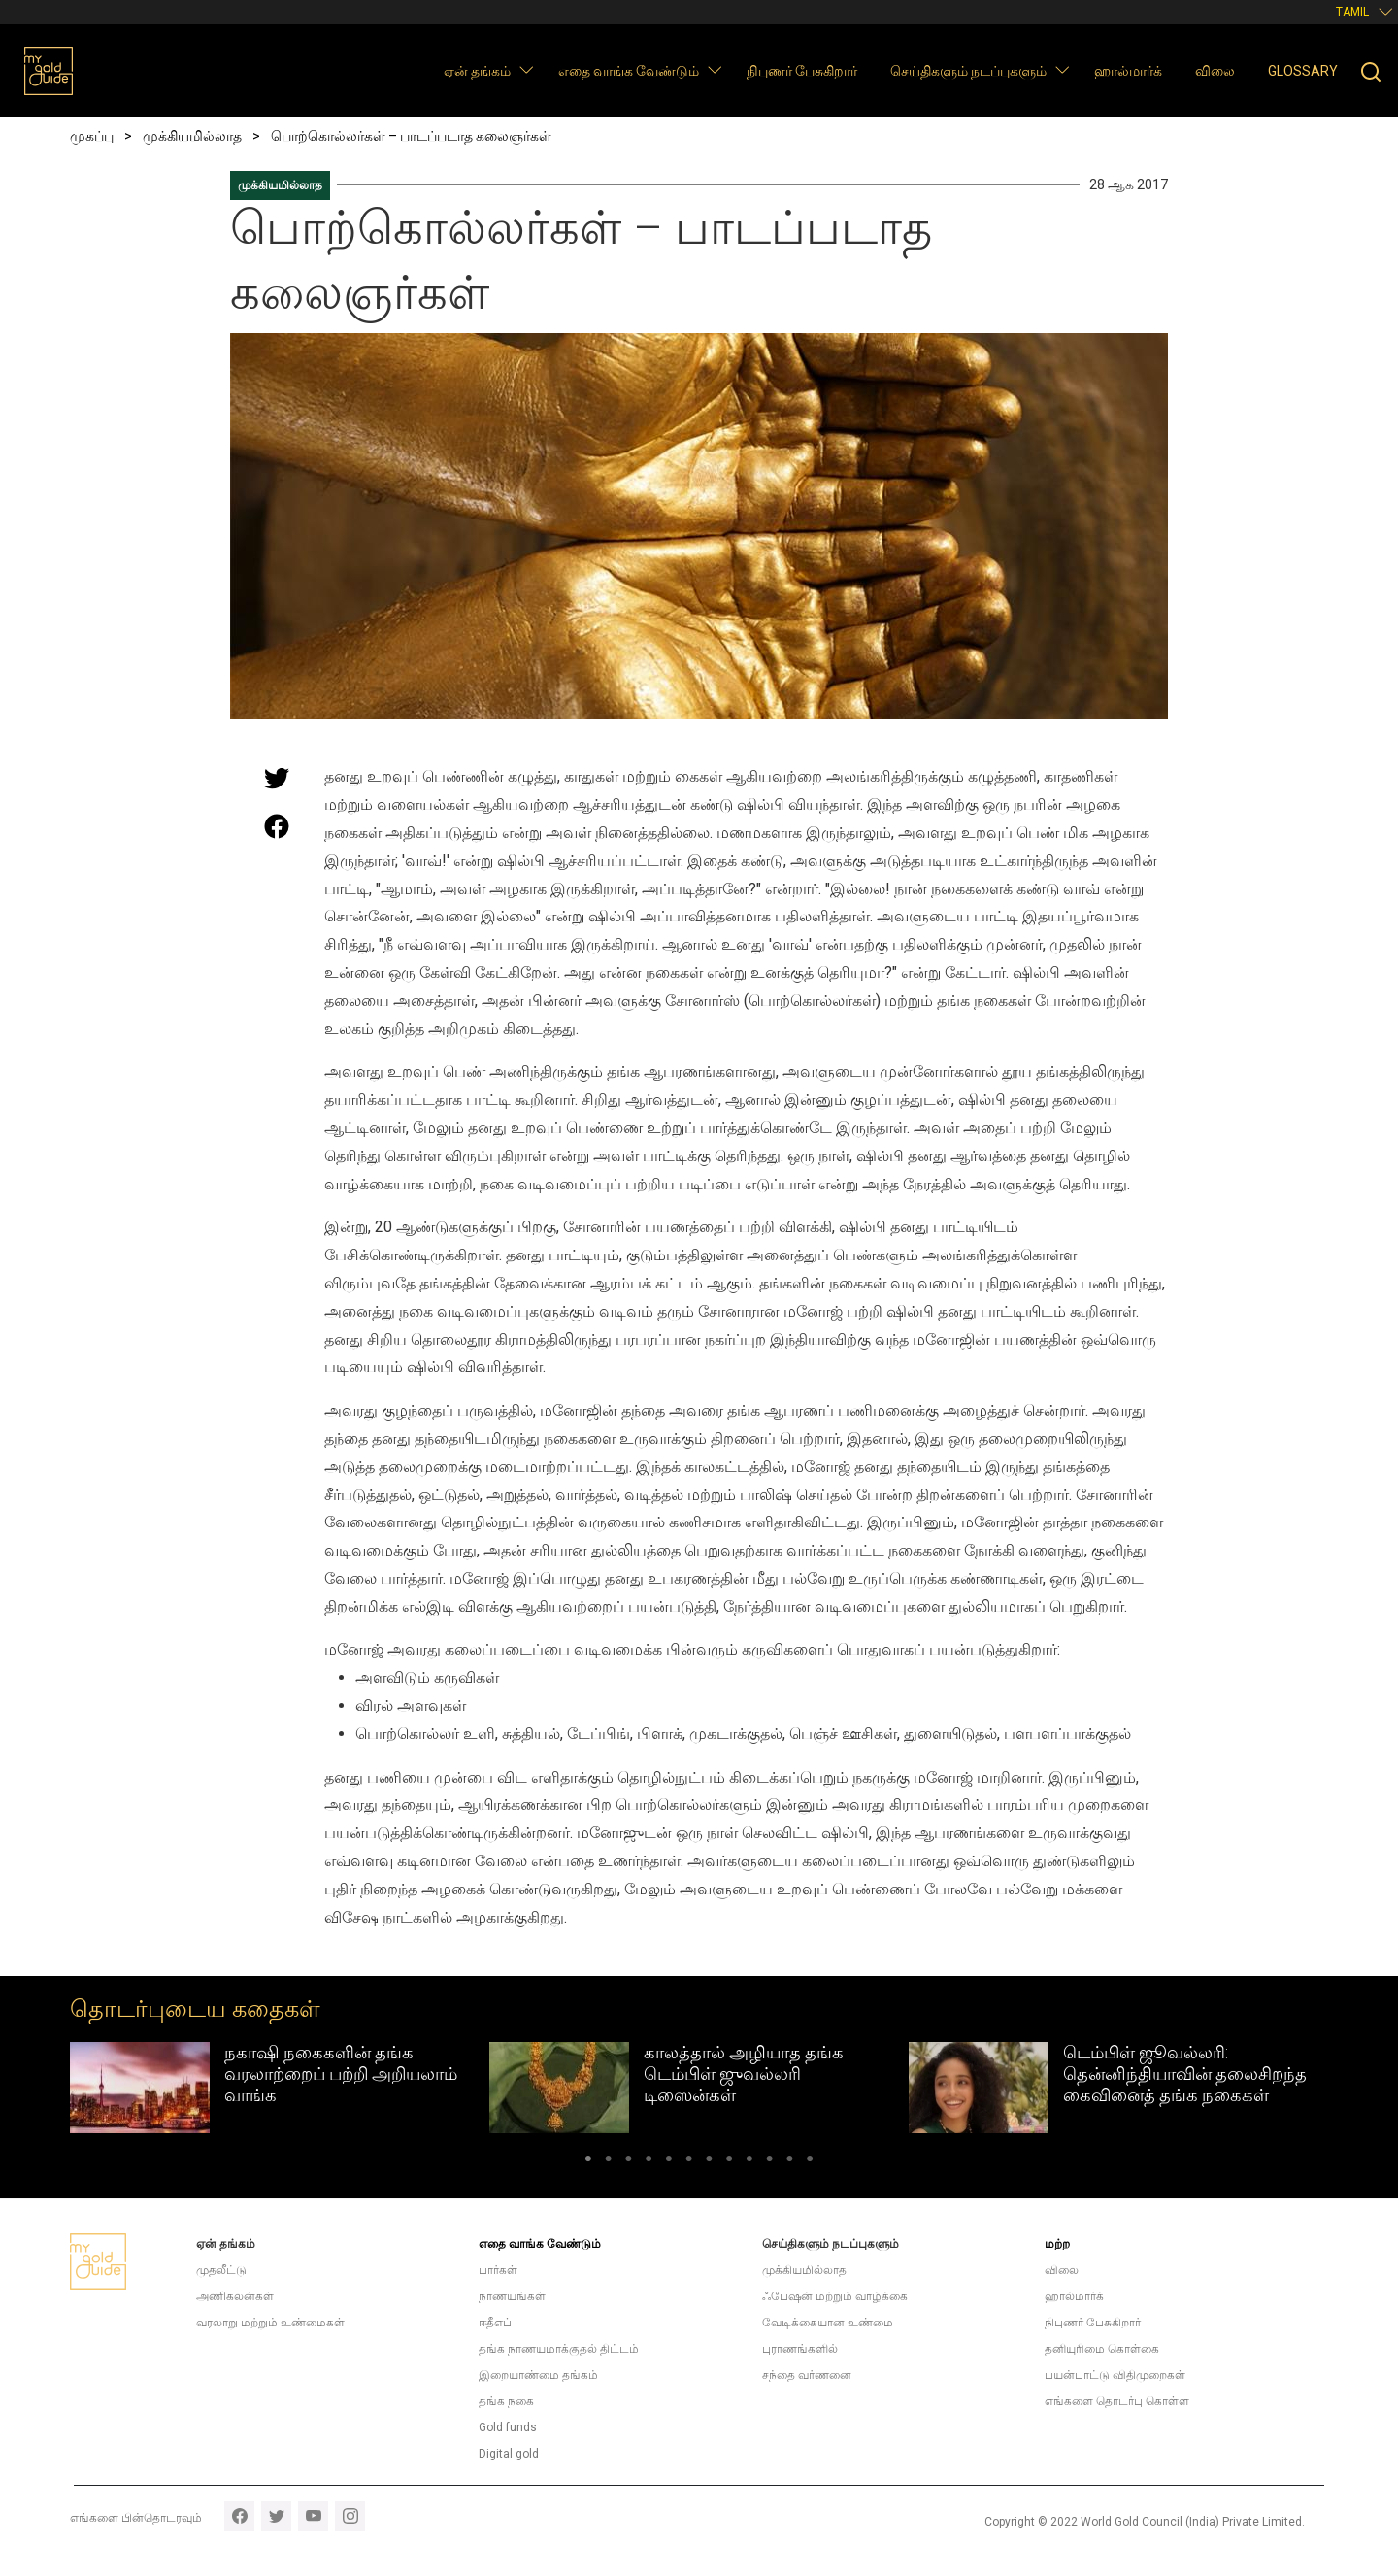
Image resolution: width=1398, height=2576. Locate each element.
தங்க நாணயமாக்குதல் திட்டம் (559, 2349)
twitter (276, 2516)
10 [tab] (769, 2162)
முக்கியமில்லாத (280, 185)
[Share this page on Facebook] (276, 826)
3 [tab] (628, 2162)
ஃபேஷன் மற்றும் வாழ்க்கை (835, 2296)
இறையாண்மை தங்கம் (538, 2375)
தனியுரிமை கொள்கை (1102, 2349)
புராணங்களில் (800, 2349)
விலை (1215, 71)
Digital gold (509, 2453)
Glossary (1303, 71)
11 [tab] (790, 2162)
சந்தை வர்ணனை (806, 2375)
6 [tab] (689, 2162)
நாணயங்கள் (512, 2296)
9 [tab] (750, 2162)
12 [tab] (810, 2162)
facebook (239, 2516)
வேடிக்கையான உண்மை (827, 2322)
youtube (313, 2516)
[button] (525, 69)
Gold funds (508, 2427)
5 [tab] (668, 2162)
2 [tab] (608, 2162)
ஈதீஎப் (495, 2322)
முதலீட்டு (221, 2270)
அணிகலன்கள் (235, 2296)
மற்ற (1057, 2244)
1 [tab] (588, 2162)
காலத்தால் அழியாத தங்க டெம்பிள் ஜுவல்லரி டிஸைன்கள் (744, 2073)
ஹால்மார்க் (1128, 71)
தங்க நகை (506, 2401)
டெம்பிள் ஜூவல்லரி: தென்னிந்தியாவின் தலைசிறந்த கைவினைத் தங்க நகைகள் (1185, 2073)
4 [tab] (649, 2162)
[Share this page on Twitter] (276, 777)
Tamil (1352, 11)
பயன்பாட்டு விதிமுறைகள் (1115, 2375)
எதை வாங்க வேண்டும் (628, 71)
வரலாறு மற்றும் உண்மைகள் (270, 2322)
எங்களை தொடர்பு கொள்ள (1117, 2401)
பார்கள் (498, 2270)
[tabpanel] (279, 2087)
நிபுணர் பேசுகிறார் (802, 71)
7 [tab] (709, 2162)
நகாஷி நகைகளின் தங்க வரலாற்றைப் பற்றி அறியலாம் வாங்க (340, 2073)
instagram (350, 2516)
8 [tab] (729, 2162)
